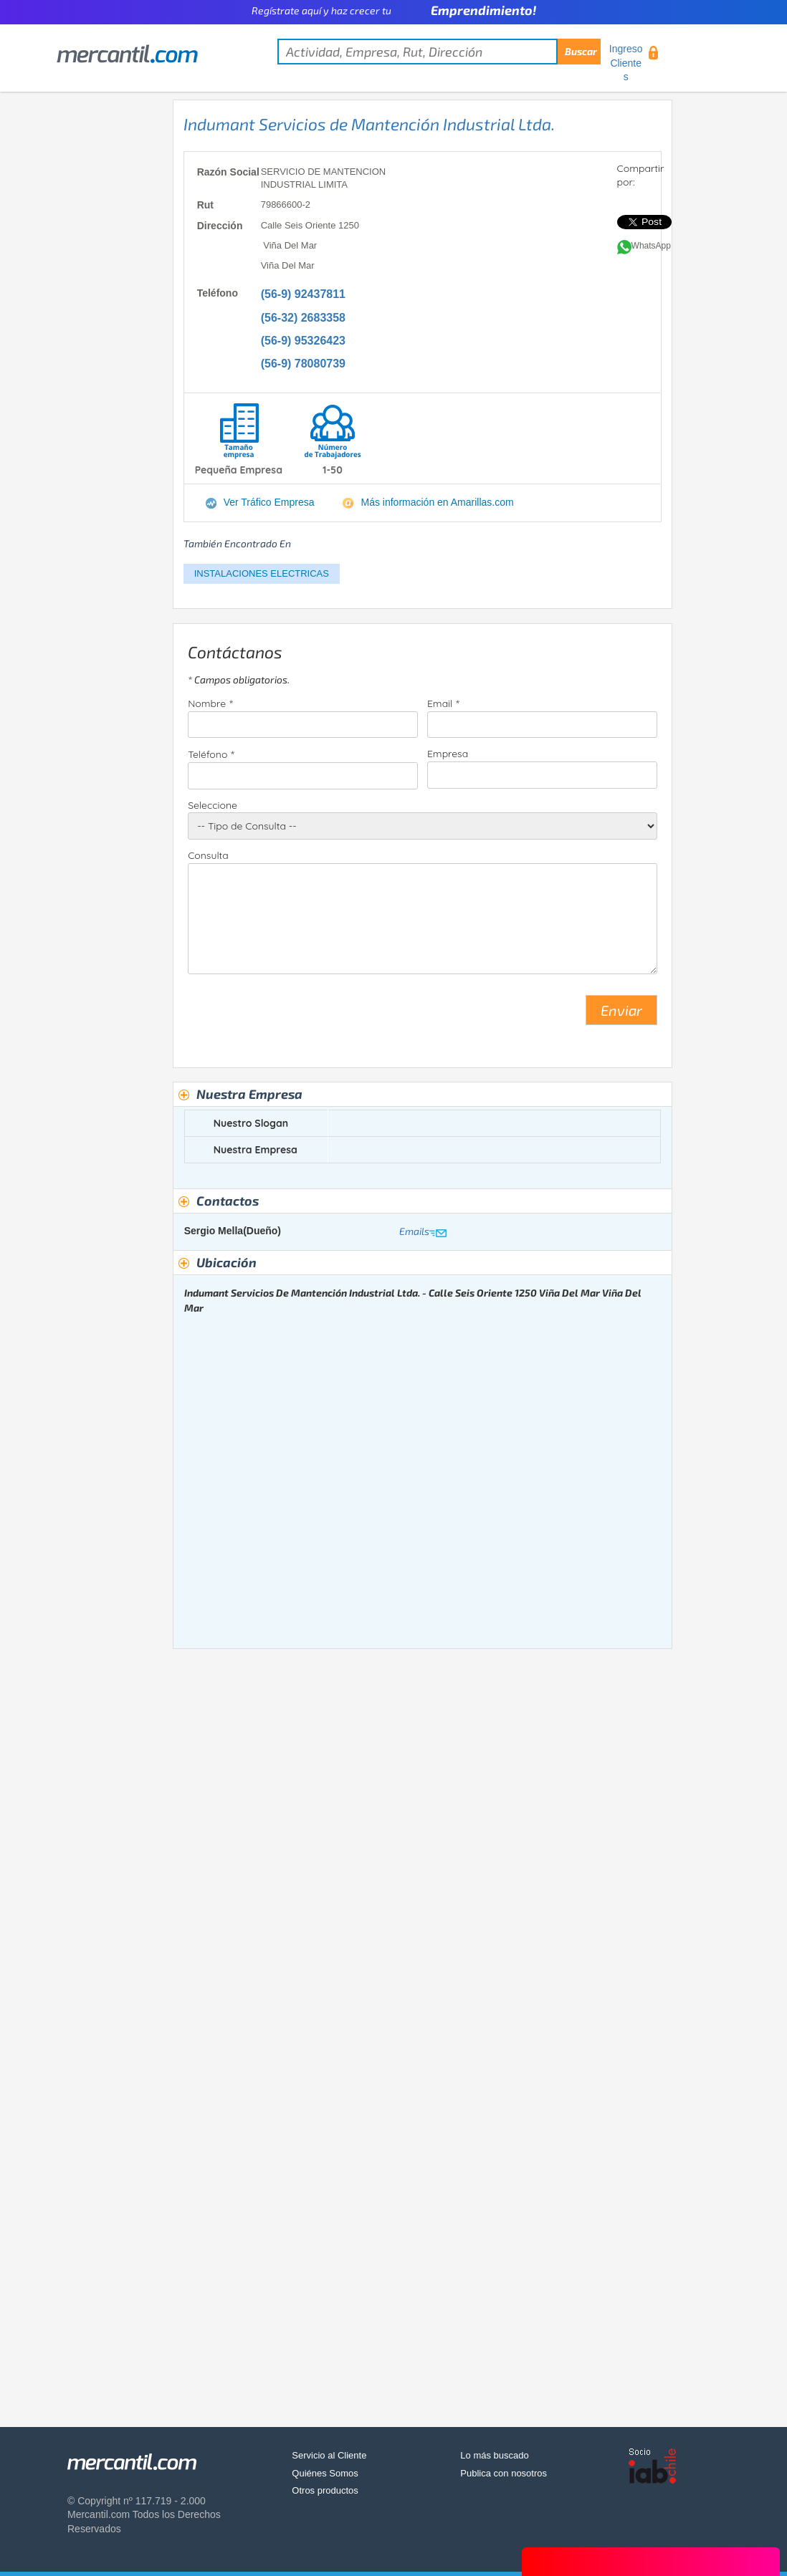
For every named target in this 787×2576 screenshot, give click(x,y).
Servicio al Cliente (329, 2455)
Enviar (621, 1010)
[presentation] (297, 1016)
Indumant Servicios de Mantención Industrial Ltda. (369, 124)
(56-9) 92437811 (303, 294)
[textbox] (439, 51)
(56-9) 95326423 (303, 341)
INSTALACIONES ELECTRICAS (261, 573)
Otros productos (325, 2490)
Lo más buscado (494, 2455)
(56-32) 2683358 (303, 318)
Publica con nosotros (503, 2473)
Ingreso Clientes (626, 62)
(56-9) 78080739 (303, 363)
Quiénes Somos (325, 2473)
